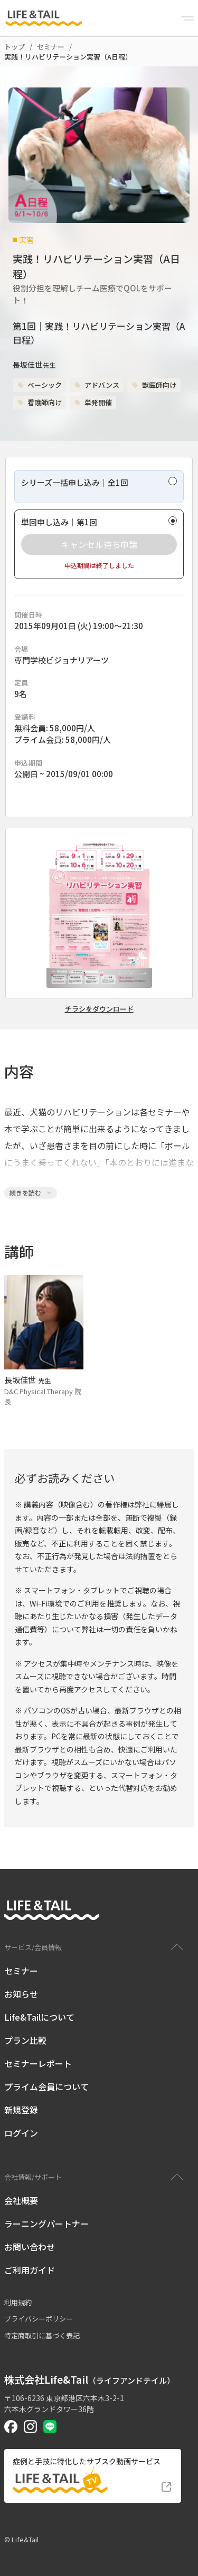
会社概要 (21, 2200)
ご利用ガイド (29, 2270)
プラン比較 (25, 2040)
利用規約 (18, 2302)
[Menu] (187, 18)
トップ (14, 46)
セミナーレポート (38, 2063)
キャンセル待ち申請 (99, 544)
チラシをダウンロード (99, 1009)
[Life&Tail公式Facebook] (10, 2426)
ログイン (21, 2133)
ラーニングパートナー (46, 2223)
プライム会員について (46, 2086)
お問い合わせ (29, 2246)
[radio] (99, 486)
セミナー (50, 46)
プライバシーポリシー (38, 2319)
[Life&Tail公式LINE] (49, 2426)
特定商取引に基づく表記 (42, 2335)
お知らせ (21, 1993)
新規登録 (21, 2109)
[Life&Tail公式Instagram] (30, 2426)
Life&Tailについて (39, 2017)
